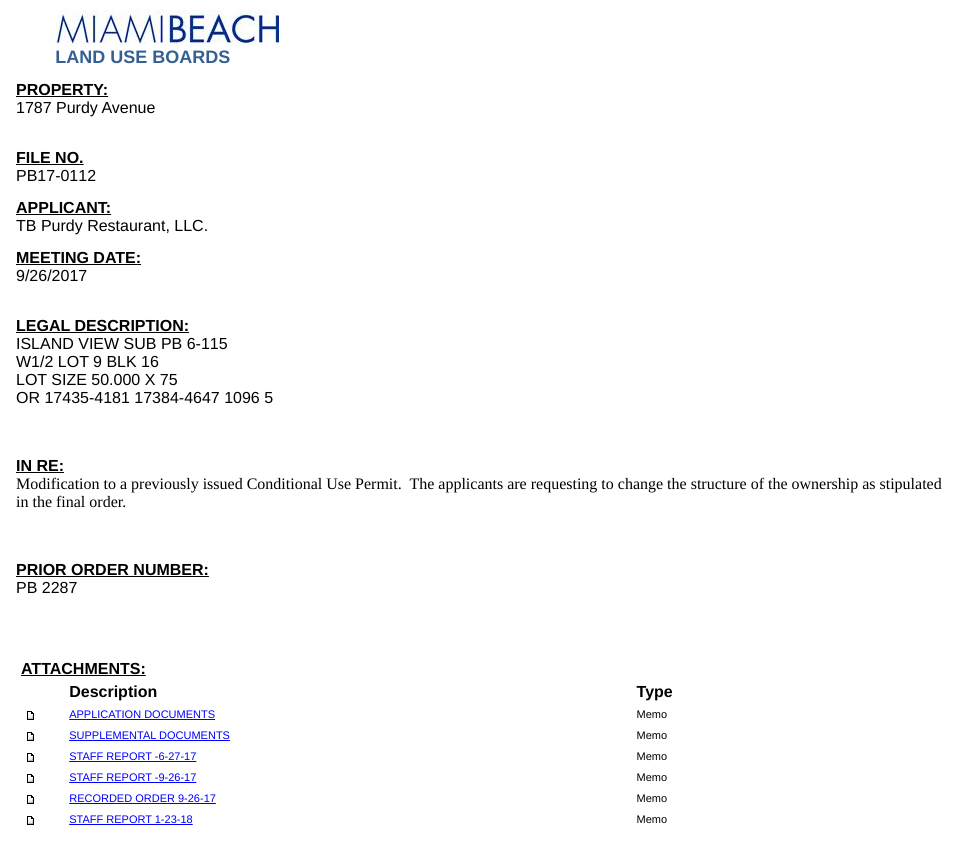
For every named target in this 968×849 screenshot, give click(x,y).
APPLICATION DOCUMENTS (142, 715)
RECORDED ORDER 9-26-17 (142, 799)
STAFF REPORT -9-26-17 (132, 778)
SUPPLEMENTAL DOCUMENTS (149, 736)
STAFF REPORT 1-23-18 (130, 820)
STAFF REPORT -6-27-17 (132, 757)
